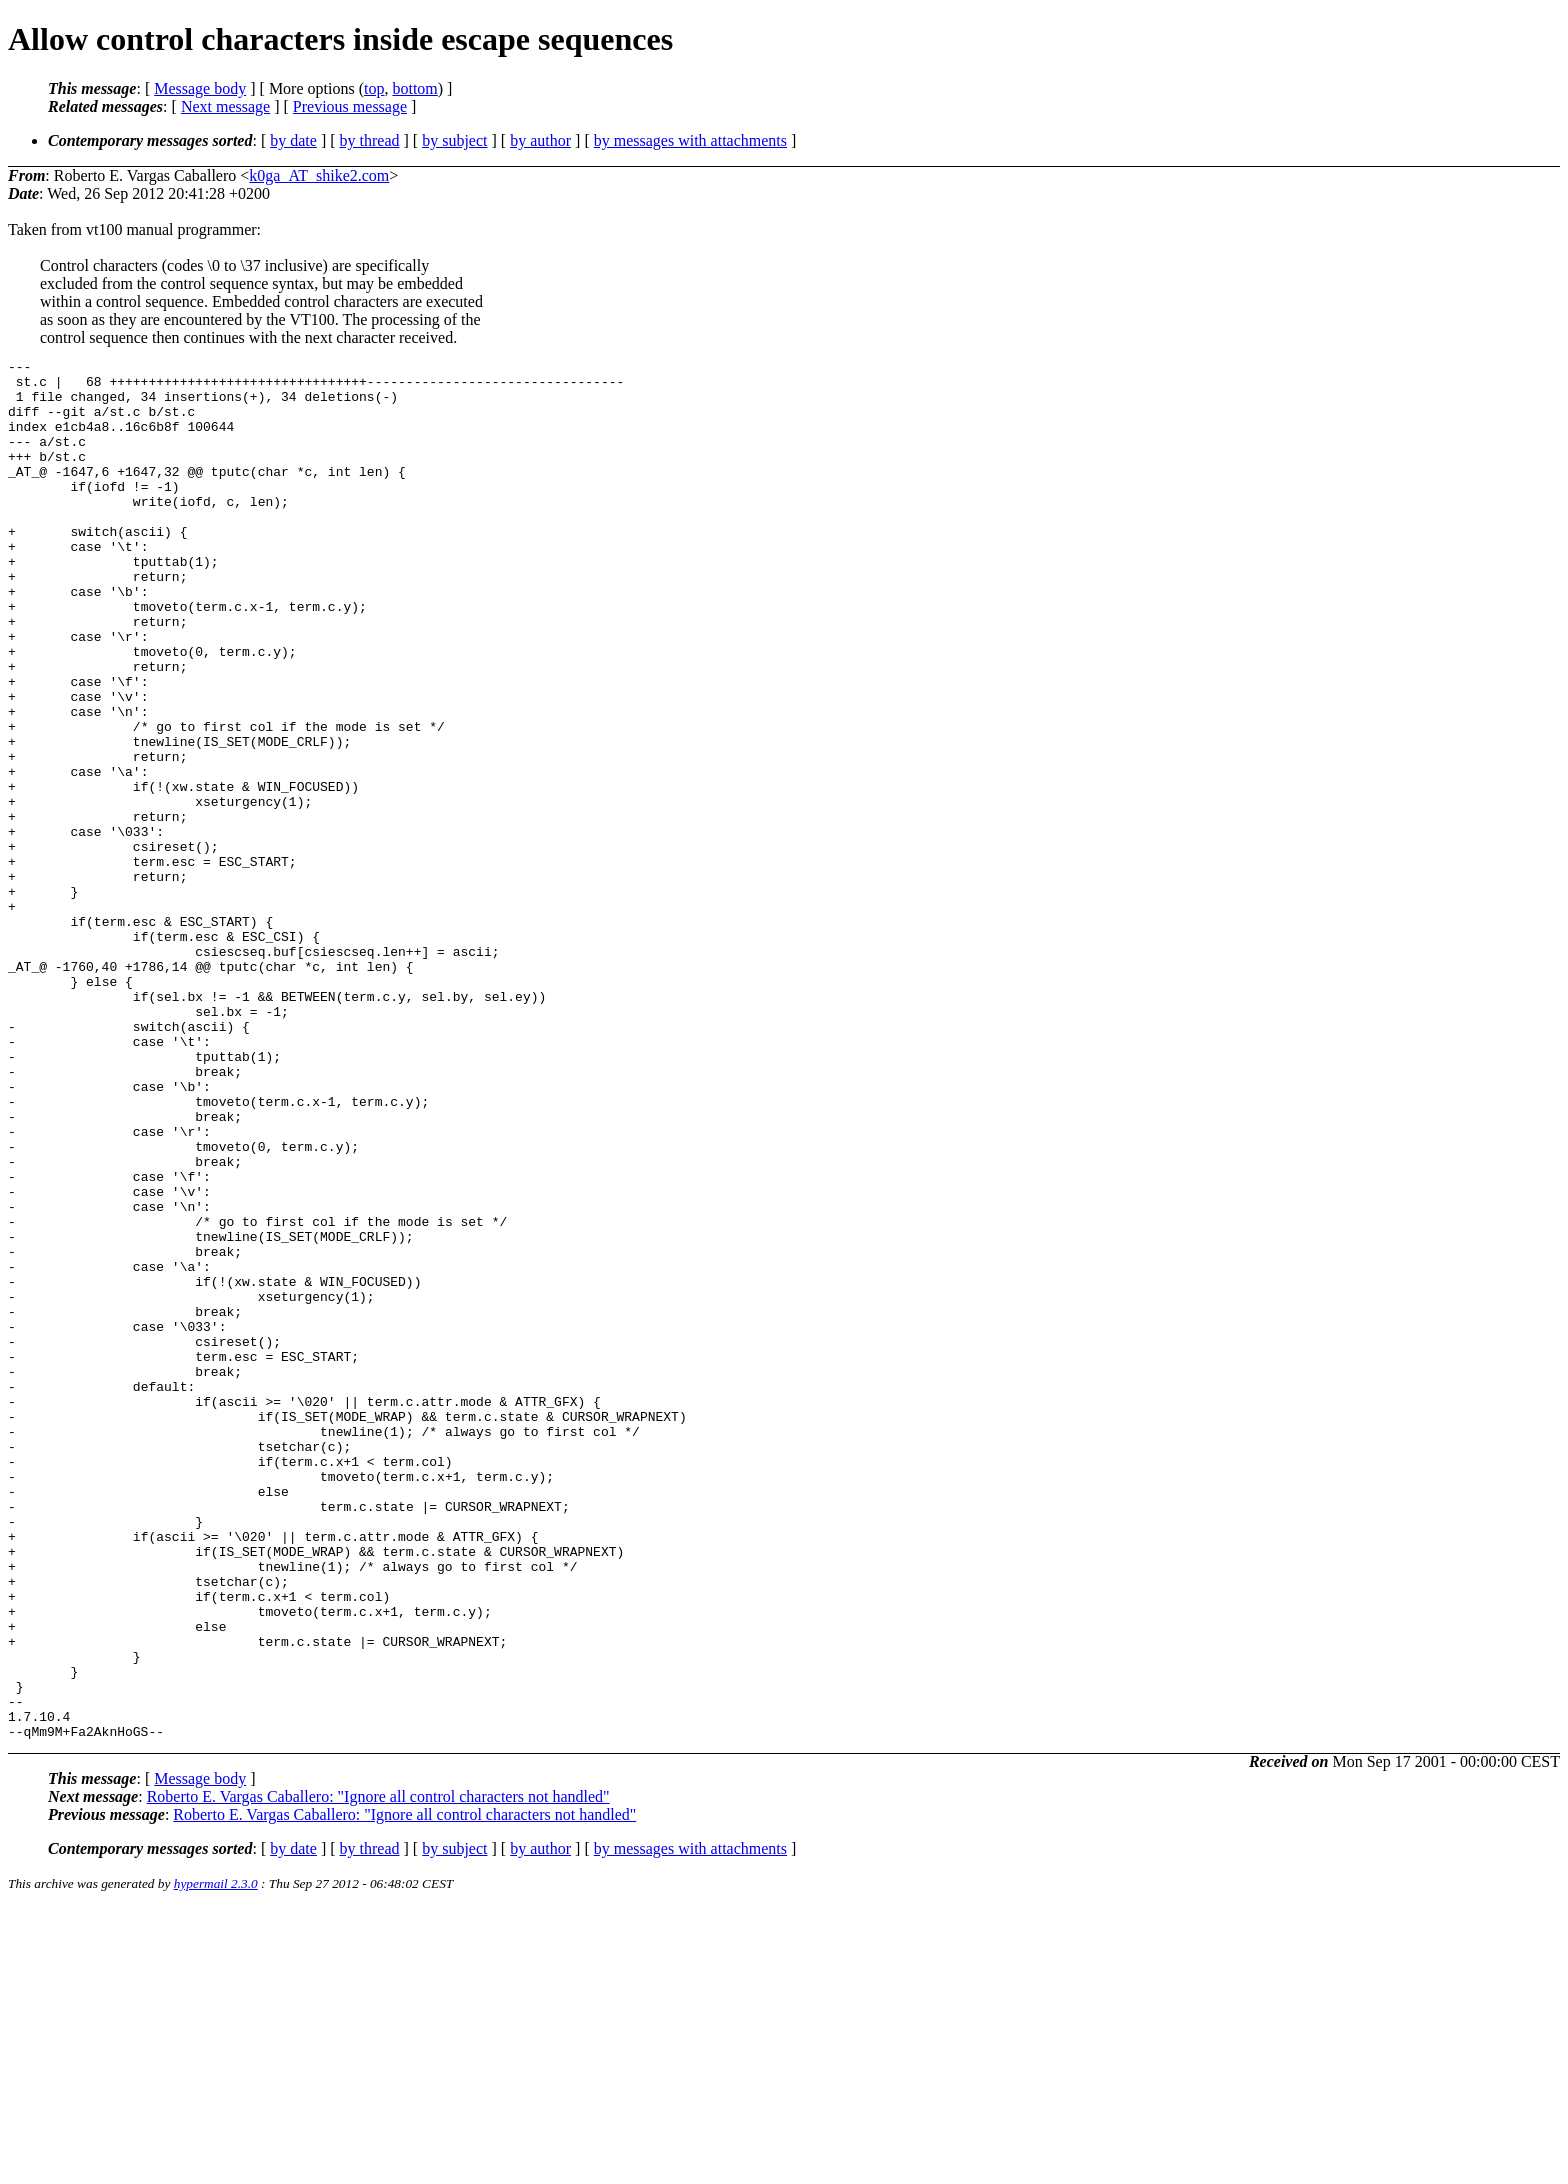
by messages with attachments (690, 140)
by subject (454, 140)
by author (540, 140)
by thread (370, 140)
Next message (225, 106)
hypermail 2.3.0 (216, 2159)
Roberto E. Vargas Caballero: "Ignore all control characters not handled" (378, 2072)
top (374, 88)
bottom (414, 88)
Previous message (350, 106)
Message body (200, 88)
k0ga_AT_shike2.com (319, 175)
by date (293, 140)
